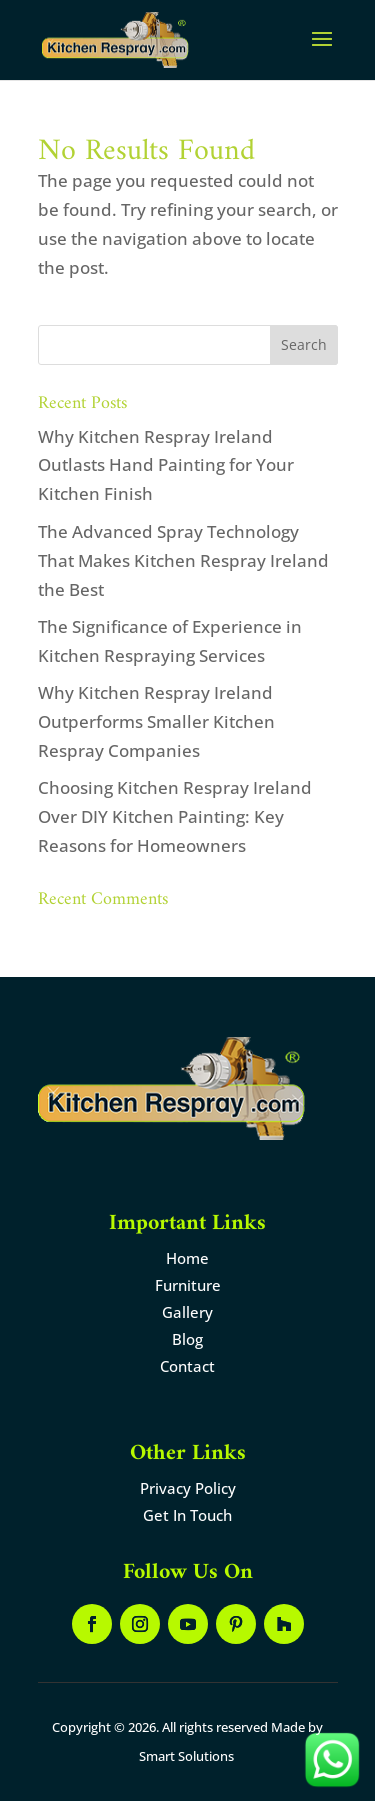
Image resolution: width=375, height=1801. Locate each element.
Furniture (188, 1285)
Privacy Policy (188, 1488)
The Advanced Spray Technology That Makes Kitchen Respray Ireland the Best (183, 560)
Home (187, 1258)
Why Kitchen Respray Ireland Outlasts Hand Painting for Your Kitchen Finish (166, 465)
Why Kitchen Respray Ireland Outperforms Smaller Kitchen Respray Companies (156, 721)
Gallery (187, 1312)
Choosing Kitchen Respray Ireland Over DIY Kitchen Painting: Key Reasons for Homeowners (175, 816)
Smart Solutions (186, 1756)
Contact (187, 1366)
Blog (187, 1339)
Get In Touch (187, 1515)
